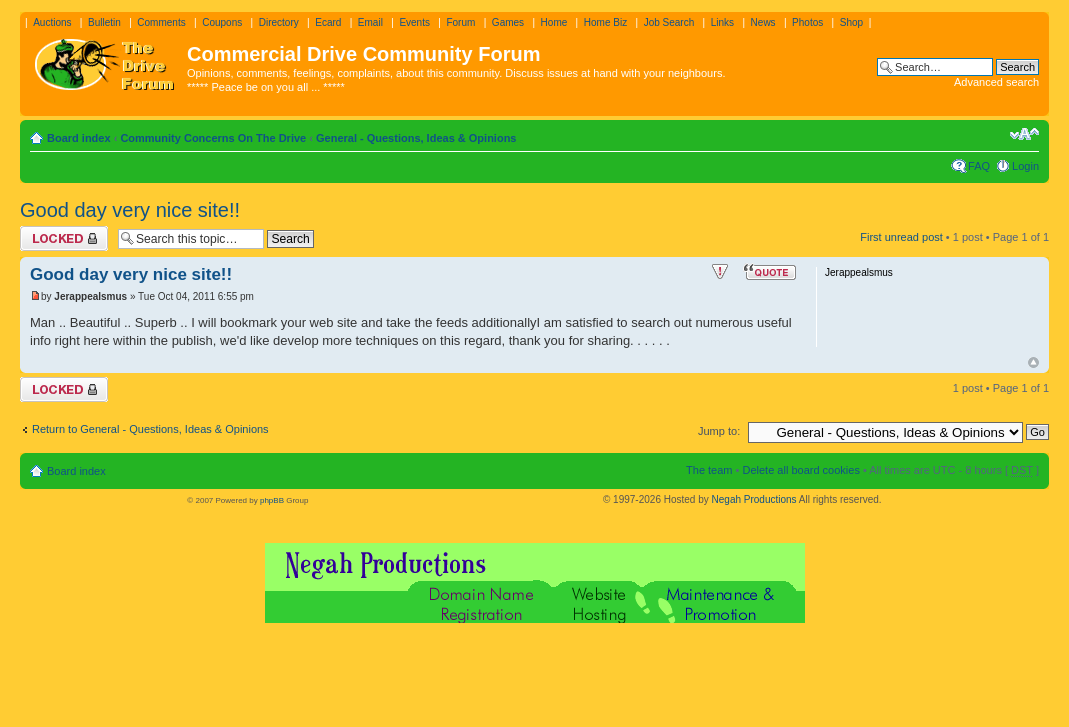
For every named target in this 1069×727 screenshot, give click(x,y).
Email (370, 22)
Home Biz (605, 22)
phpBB (272, 500)
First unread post (901, 237)
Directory (279, 22)
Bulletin (104, 22)
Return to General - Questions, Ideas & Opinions (150, 429)
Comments (161, 22)
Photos (807, 22)
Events (414, 22)
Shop (851, 22)
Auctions (52, 22)
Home (554, 22)
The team (709, 470)
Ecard (328, 22)
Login (1025, 166)
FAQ (979, 166)
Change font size (1024, 134)
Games (508, 22)
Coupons (222, 22)
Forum (460, 22)
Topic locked (64, 238)
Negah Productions (754, 499)
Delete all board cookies (800, 470)
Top (1033, 362)
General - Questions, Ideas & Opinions (416, 138)
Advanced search (996, 82)
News (763, 22)
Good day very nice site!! (130, 210)
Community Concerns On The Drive (213, 138)
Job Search (669, 22)
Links (722, 22)
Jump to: (719, 431)
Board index (79, 138)
